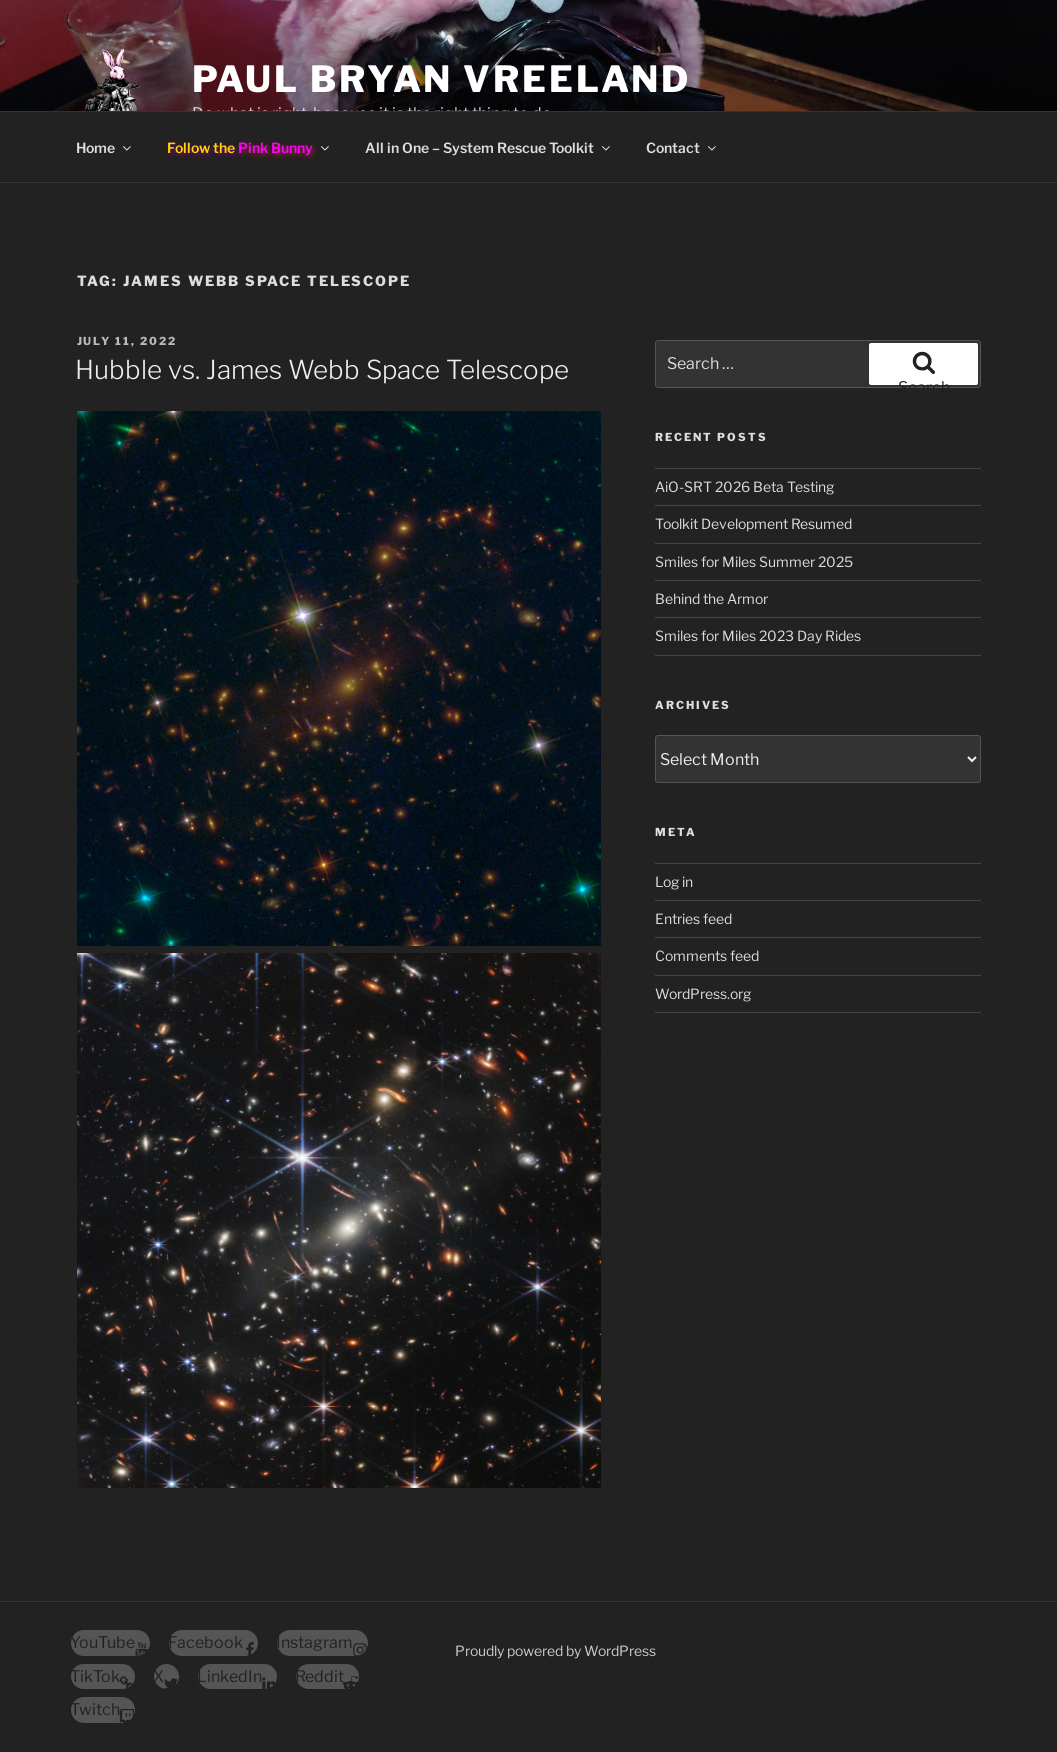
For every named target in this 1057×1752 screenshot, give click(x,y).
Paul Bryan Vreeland (442, 79)
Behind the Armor (711, 598)
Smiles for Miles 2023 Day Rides (758, 635)
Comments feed (707, 955)
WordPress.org (703, 993)
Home (105, 147)
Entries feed (693, 918)
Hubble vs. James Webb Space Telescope (322, 369)
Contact (682, 147)
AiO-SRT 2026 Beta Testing (744, 486)
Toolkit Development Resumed (753, 523)
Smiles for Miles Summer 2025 (754, 561)
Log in (674, 881)
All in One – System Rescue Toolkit (489, 147)
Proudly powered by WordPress (555, 1650)
